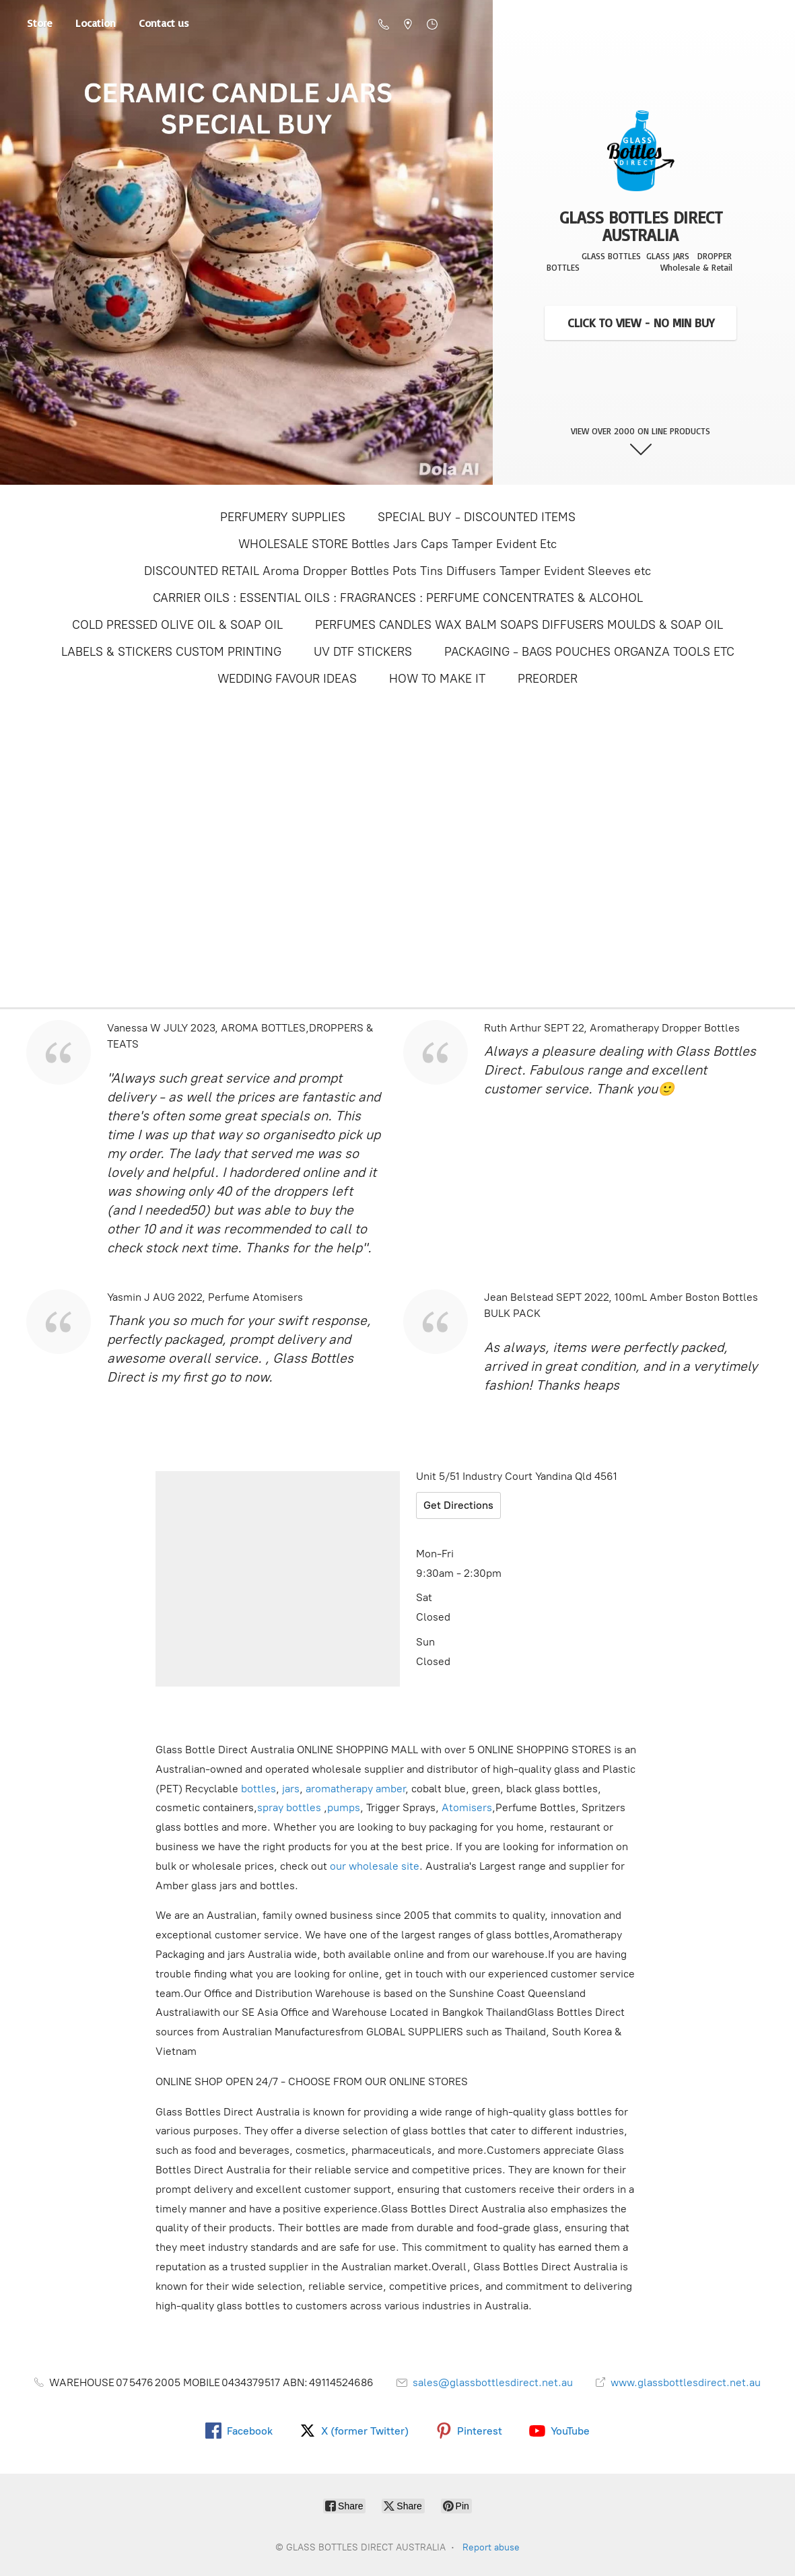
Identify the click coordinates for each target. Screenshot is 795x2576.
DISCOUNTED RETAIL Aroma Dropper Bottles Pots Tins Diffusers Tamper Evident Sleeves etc (397, 571)
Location (95, 25)
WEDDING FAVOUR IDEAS (287, 678)
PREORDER (548, 678)
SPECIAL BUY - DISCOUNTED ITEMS (477, 517)
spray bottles (289, 1807)
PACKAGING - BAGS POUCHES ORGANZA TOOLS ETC (589, 651)
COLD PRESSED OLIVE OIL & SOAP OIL (177, 624)
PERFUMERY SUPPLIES (282, 517)
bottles (258, 1788)
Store (40, 25)
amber (390, 1788)
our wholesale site (374, 1866)
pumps (343, 1807)
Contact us (164, 25)
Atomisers (467, 1807)
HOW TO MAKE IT (437, 678)
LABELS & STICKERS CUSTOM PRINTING (171, 651)
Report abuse (491, 2547)
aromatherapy (339, 1788)
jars (291, 1788)
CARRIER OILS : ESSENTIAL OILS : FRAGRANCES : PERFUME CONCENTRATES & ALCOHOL (398, 597)
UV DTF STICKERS (363, 651)
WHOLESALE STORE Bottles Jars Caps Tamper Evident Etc (397, 544)
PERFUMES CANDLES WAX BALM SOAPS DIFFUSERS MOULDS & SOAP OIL (519, 624)
